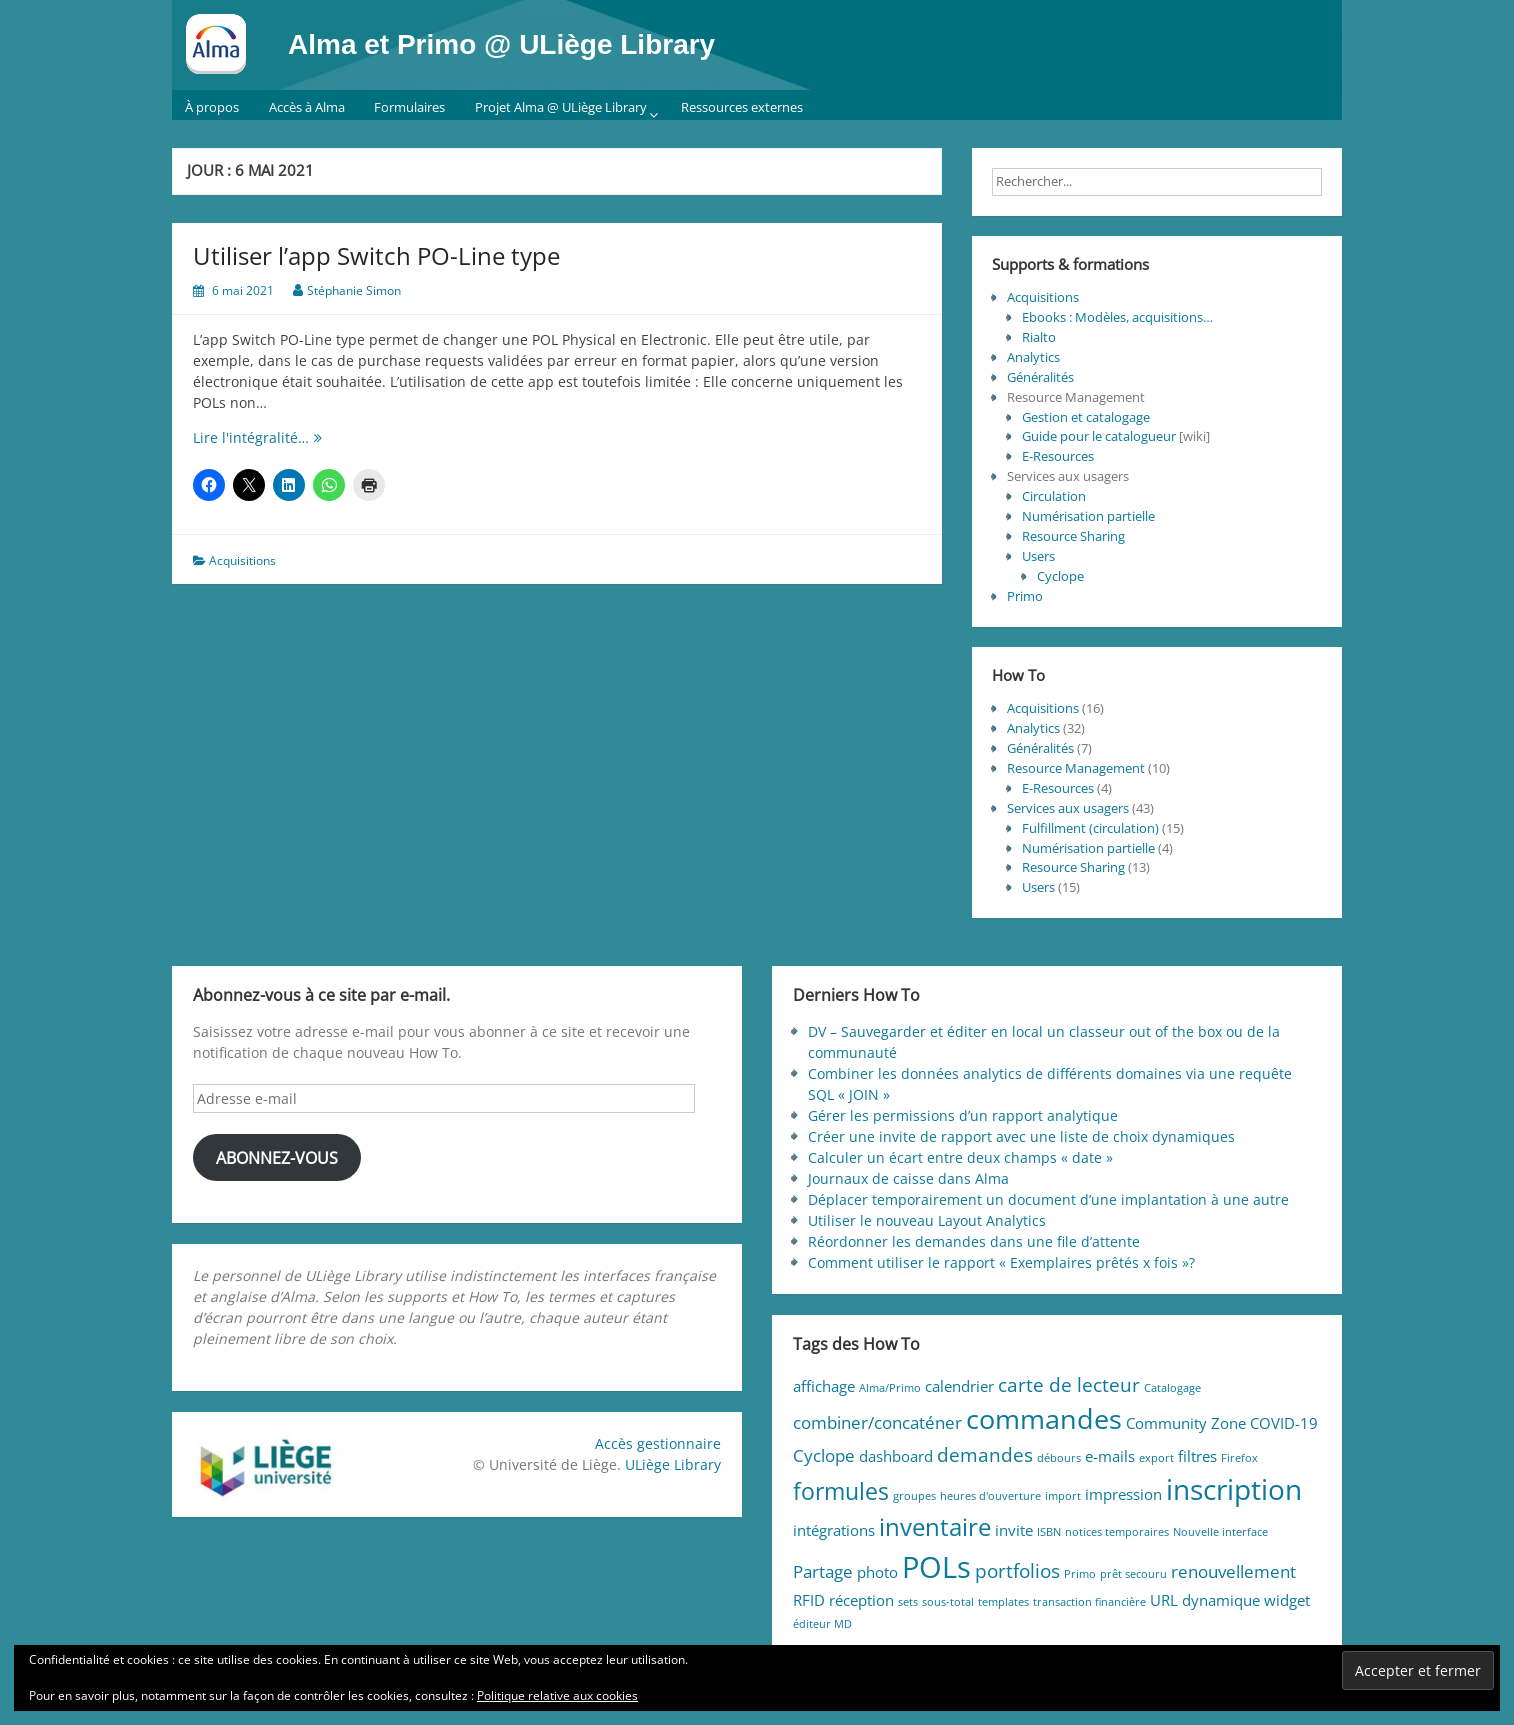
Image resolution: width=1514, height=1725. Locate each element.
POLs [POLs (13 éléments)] (936, 1567)
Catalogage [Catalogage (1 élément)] (1172, 1388)
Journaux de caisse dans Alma (908, 1178)
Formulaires (409, 107)
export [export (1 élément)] (1156, 1458)
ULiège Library (673, 1464)
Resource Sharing (1073, 536)
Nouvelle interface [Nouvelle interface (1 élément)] (1220, 1532)
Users (1038, 556)
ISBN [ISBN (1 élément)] (1049, 1532)
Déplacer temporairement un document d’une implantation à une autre (1048, 1199)
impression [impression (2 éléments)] (1123, 1494)
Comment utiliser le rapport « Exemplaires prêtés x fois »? (1001, 1262)
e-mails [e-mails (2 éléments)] (1110, 1456)
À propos (212, 107)
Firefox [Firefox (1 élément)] (1239, 1458)
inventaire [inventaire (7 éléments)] (935, 1527)
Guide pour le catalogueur (1099, 436)
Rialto (1039, 337)
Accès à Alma (307, 107)
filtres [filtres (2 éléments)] (1197, 1456)
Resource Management (1076, 768)
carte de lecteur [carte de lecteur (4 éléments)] (1069, 1384)
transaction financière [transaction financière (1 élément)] (1089, 1602)
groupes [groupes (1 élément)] (914, 1496)
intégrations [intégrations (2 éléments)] (834, 1530)
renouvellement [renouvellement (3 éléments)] (1233, 1571)
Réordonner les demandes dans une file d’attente (974, 1241)
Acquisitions (242, 560)
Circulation (1054, 496)
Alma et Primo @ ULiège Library (501, 44)
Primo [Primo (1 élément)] (1080, 1574)
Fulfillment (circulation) (1090, 828)
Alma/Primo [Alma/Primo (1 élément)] (890, 1388)
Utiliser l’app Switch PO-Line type (376, 255)
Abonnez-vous (277, 1158)
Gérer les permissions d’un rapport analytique (963, 1115)
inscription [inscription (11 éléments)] (1234, 1489)
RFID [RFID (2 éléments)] (809, 1600)
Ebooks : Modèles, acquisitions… (1117, 317)
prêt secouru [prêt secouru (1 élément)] (1133, 1574)
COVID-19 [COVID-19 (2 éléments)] (1284, 1423)
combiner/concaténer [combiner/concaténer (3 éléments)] (877, 1422)
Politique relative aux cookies (557, 1695)
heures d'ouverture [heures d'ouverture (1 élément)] (990, 1496)
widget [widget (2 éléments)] (1287, 1600)
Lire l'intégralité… (274, 437)
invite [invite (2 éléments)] (1014, 1530)
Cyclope (1060, 576)
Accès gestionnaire (658, 1443)
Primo (1025, 596)
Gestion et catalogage (1086, 417)
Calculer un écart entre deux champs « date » (960, 1157)
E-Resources (1058, 456)
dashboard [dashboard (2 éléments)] (896, 1456)
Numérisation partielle (1088, 516)
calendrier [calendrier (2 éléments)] (959, 1386)
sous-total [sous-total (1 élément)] (948, 1602)
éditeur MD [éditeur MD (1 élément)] (822, 1624)
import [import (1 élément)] (1063, 1496)
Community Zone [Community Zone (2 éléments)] (1186, 1423)
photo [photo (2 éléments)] (877, 1572)
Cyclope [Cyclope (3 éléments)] (824, 1455)
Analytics (1033, 357)
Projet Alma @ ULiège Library (561, 107)
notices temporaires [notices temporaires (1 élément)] (1117, 1532)
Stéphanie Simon (354, 290)
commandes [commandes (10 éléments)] (1044, 1418)
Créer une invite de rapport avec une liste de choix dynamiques (1021, 1136)
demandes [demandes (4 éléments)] (985, 1454)
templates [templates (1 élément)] (1003, 1602)
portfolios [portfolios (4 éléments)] (1017, 1570)
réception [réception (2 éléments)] (861, 1600)
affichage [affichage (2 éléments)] (824, 1386)
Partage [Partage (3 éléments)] (823, 1571)
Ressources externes (742, 107)
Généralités (1040, 377)
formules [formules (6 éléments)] (841, 1491)
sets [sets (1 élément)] (908, 1602)
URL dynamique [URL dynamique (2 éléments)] (1205, 1600)
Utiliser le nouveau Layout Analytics (927, 1220)
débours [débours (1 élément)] (1059, 1458)
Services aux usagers (1068, 808)
